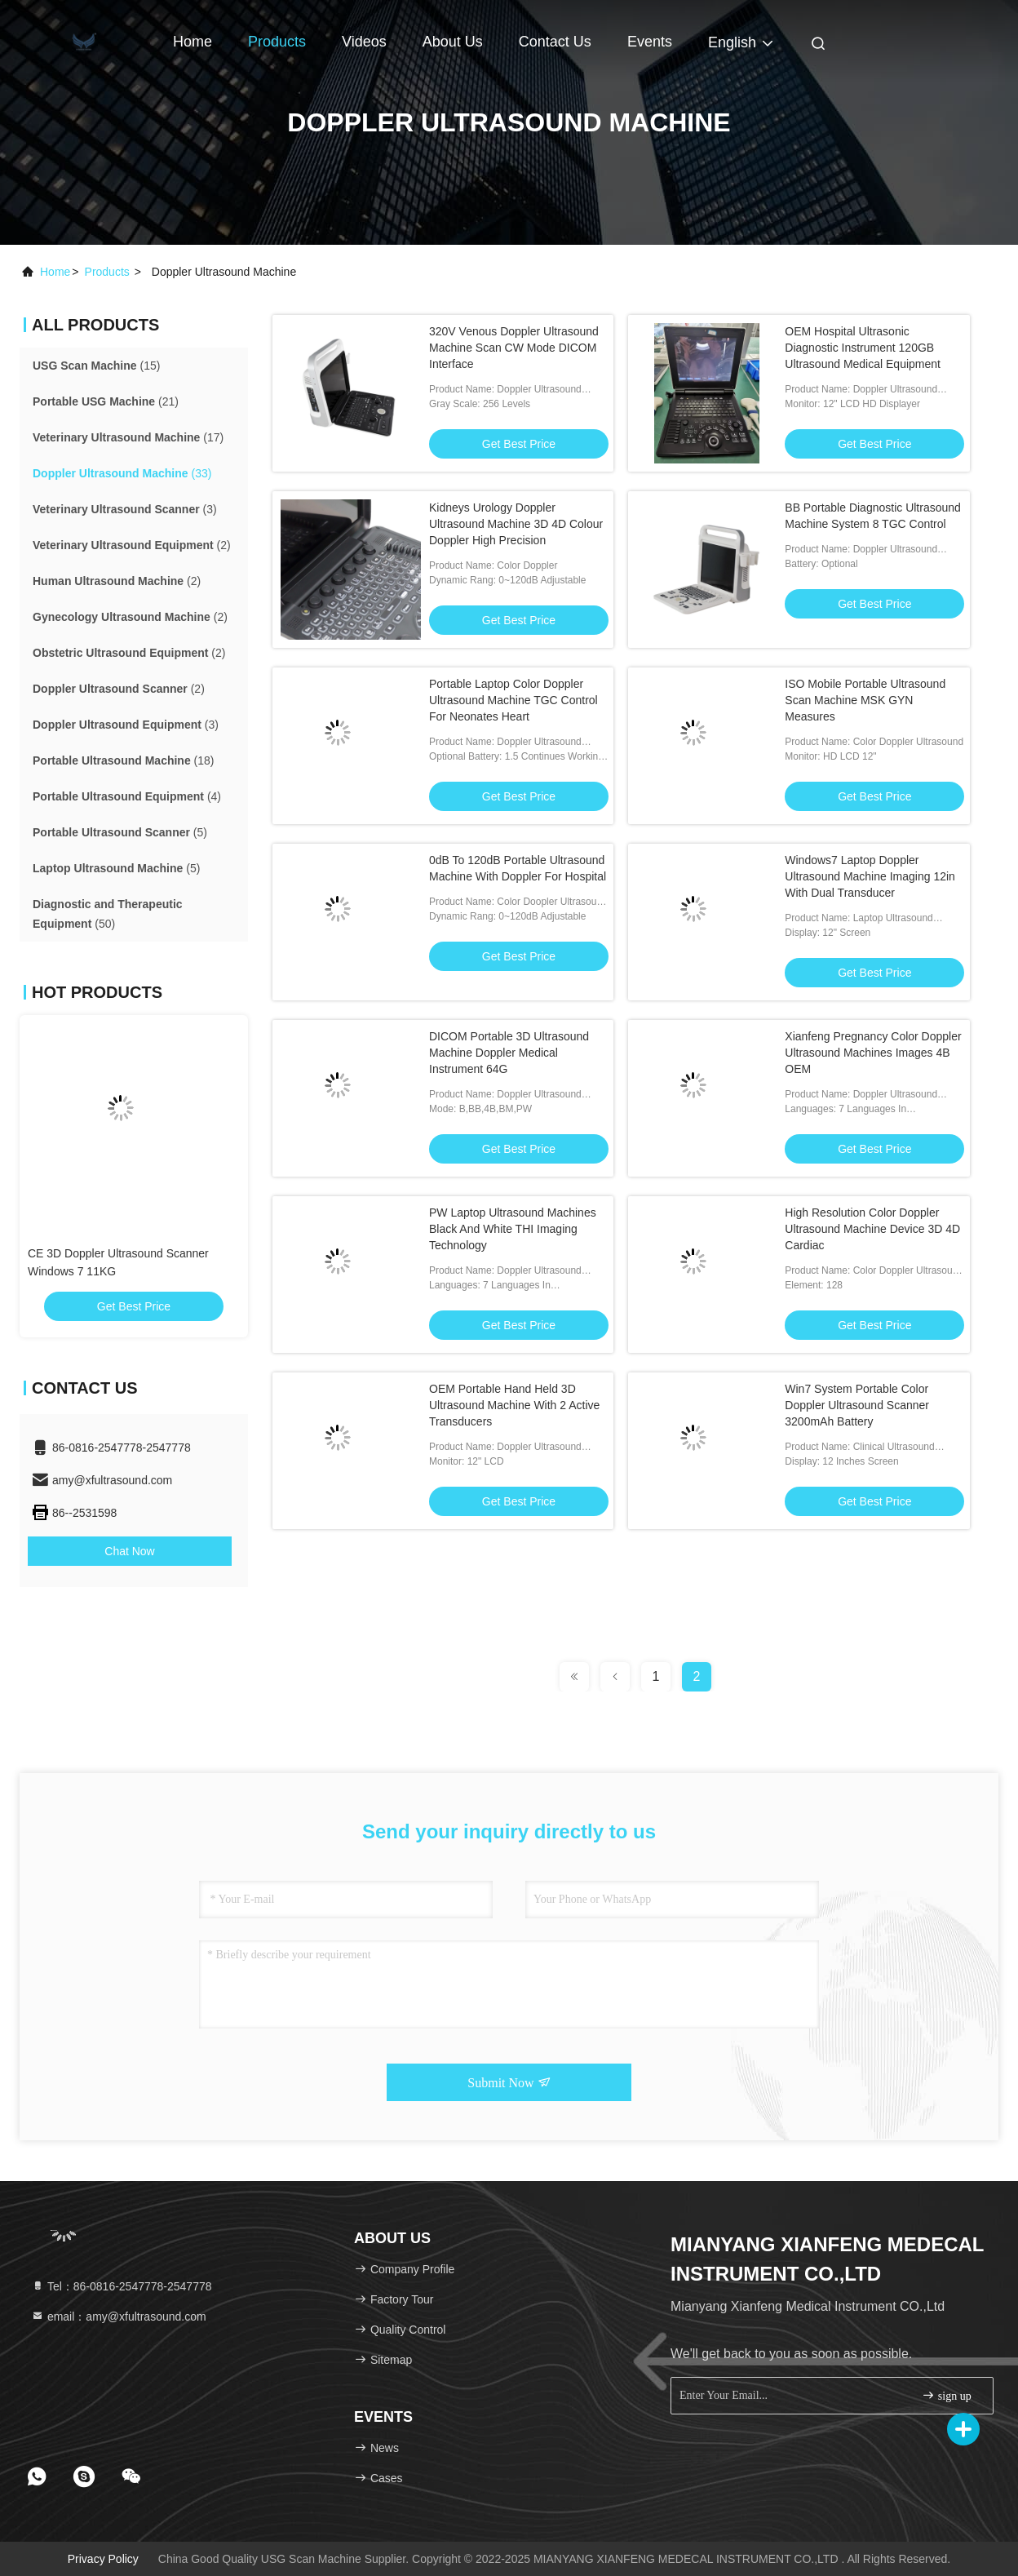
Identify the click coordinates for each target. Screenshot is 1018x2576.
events (649, 41)
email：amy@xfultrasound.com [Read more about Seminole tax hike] (118, 2316)
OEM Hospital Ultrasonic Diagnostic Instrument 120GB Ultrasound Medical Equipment (863, 347)
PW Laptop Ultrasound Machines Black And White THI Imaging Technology (512, 1229)
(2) (132, 545)
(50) (108, 914)
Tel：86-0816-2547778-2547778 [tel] (121, 2286)
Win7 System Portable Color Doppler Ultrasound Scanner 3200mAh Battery (857, 1405)
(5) (120, 832)
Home (192, 41)
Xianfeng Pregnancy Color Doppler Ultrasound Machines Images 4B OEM (873, 1052)
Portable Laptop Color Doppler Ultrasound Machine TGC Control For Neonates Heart (513, 700)
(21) (106, 401)
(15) (96, 365)
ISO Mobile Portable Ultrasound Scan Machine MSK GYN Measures (865, 700)
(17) (128, 437)
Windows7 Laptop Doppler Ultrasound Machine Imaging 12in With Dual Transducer (870, 876)
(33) (122, 473)
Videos (364, 41)
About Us (453, 41)
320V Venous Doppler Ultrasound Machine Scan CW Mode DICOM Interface (514, 347)
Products (277, 41)
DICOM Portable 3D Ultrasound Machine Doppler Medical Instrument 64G (509, 1052)
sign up (946, 2395)
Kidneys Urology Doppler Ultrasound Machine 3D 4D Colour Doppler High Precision (516, 524)
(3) (125, 509)
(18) (124, 760)
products (107, 271)
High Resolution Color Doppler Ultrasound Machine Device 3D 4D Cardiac (872, 1229)
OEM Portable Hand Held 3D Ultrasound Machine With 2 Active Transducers (514, 1405)
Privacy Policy (103, 2558)
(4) (127, 796)
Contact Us (555, 41)
